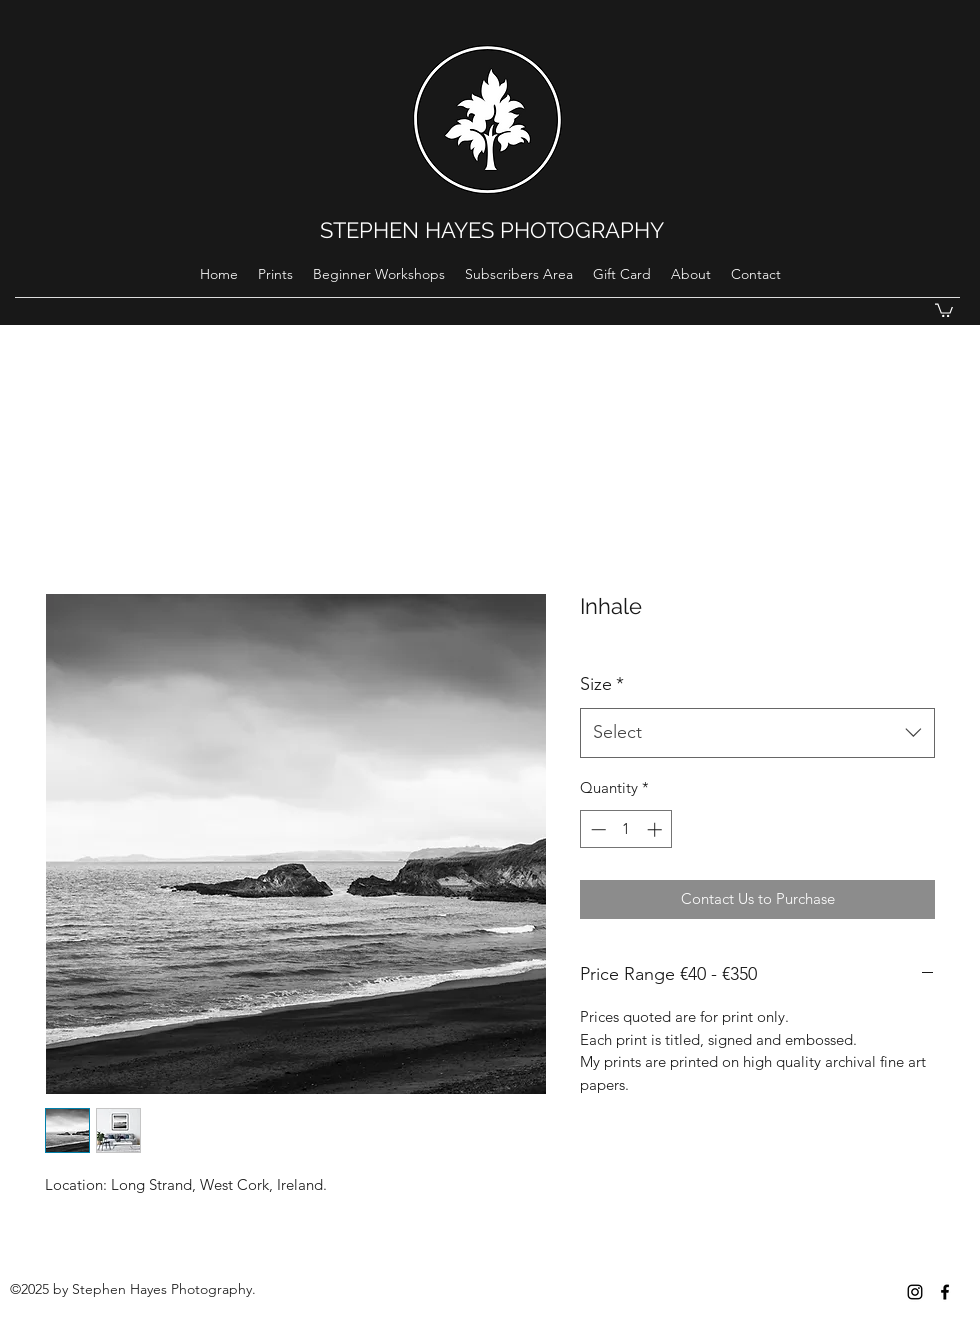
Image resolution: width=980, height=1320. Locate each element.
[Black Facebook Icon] (945, 1292)
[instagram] (915, 1292)
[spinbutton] (626, 829)
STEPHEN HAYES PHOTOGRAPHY (492, 230)
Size (602, 684)
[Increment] (656, 829)
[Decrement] (596, 829)
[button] (944, 309)
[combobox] (757, 733)
